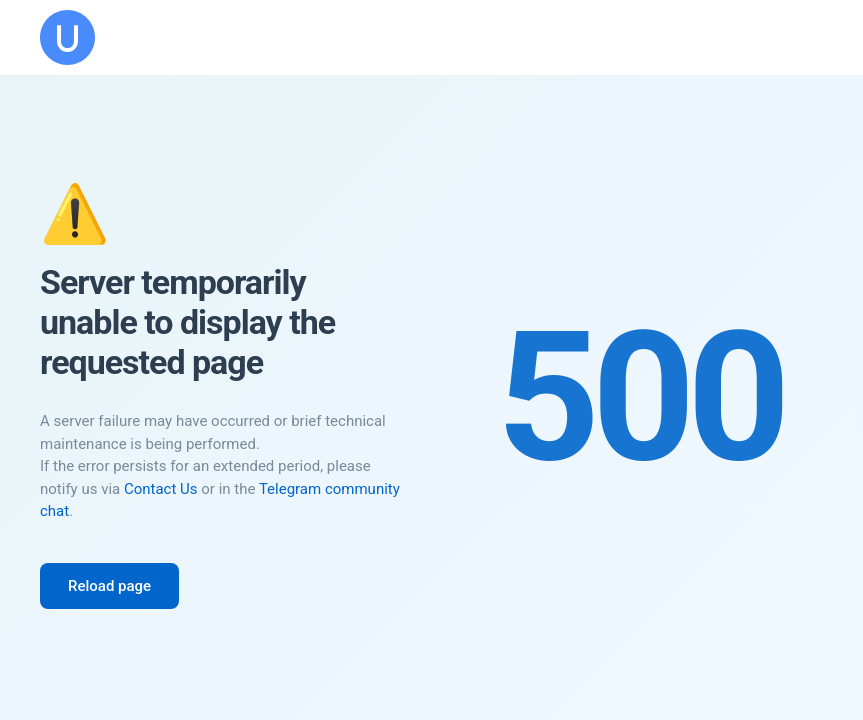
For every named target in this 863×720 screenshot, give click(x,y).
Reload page (109, 586)
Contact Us (161, 489)
